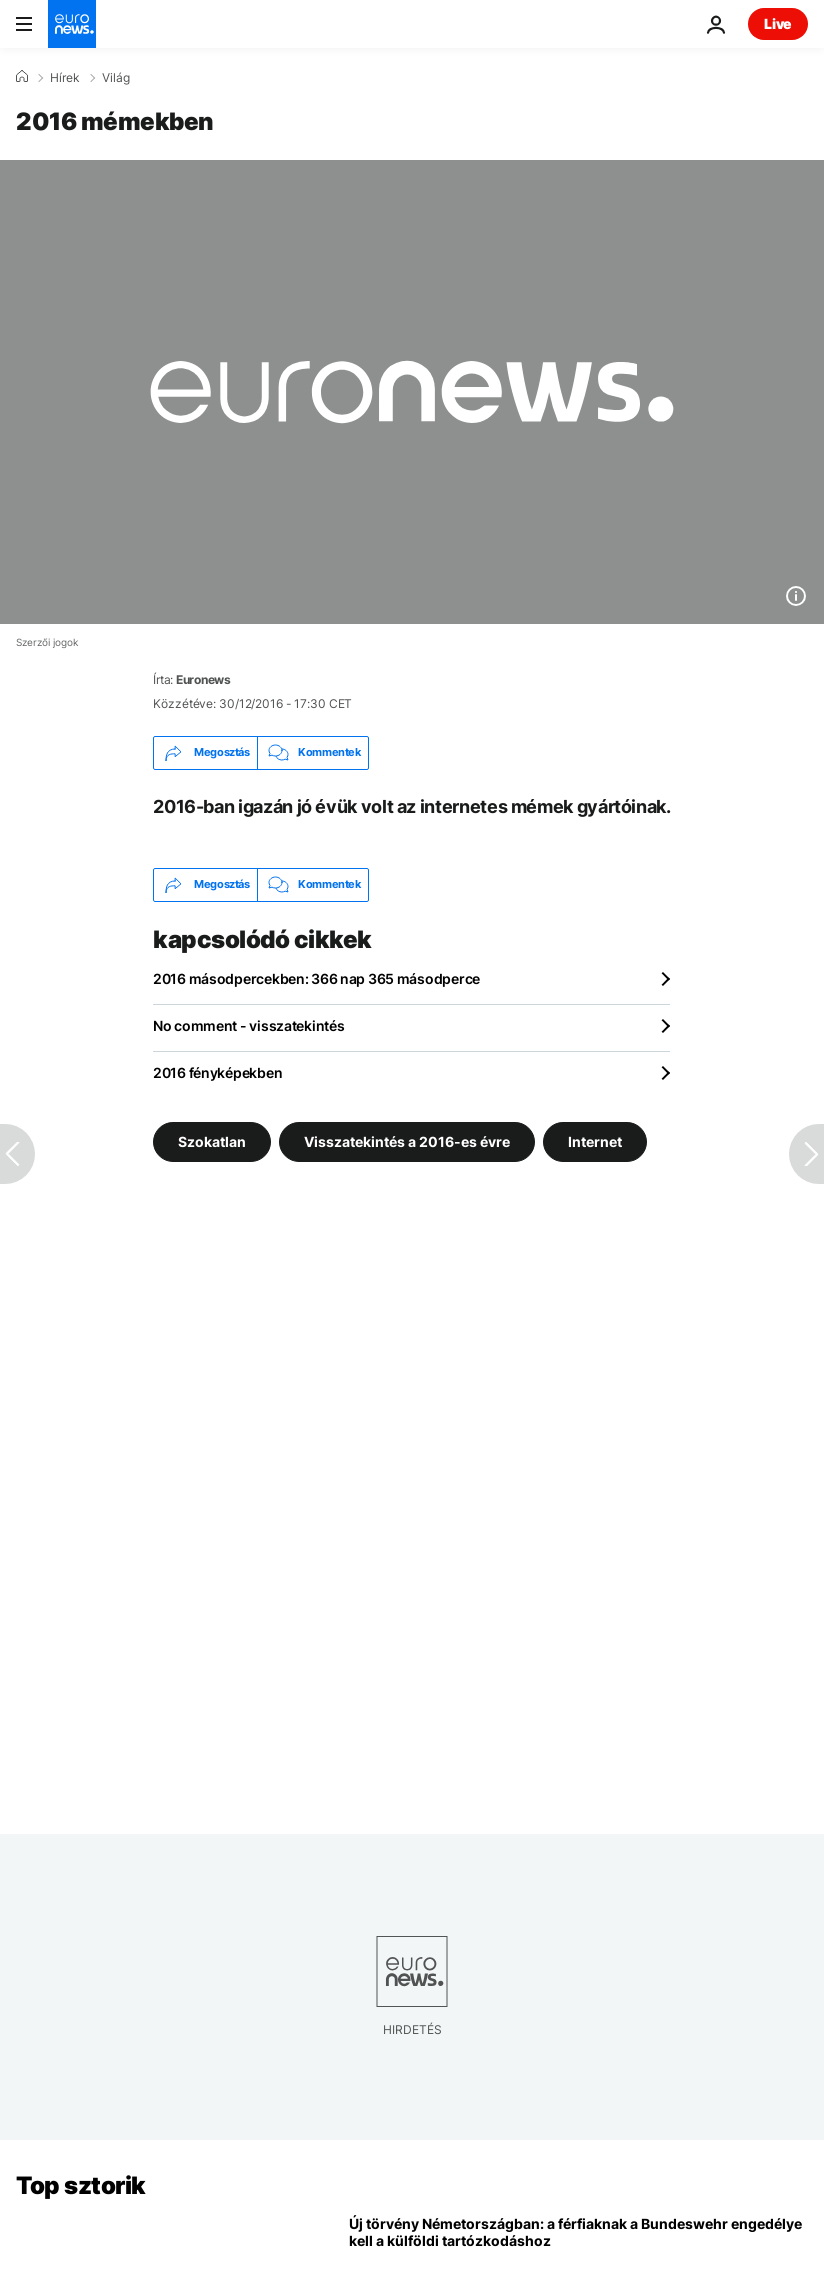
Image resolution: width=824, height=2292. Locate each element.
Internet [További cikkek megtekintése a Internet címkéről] (595, 1140)
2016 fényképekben (217, 1072)
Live (778, 23)
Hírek (65, 78)
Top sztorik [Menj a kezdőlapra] (81, 2185)
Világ (116, 78)
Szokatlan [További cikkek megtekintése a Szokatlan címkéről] (212, 1140)
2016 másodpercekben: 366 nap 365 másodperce (316, 978)
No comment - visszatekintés (248, 1025)
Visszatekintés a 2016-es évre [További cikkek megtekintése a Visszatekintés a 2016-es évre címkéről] (407, 1140)
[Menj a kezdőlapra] (72, 24)
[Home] (22, 77)
